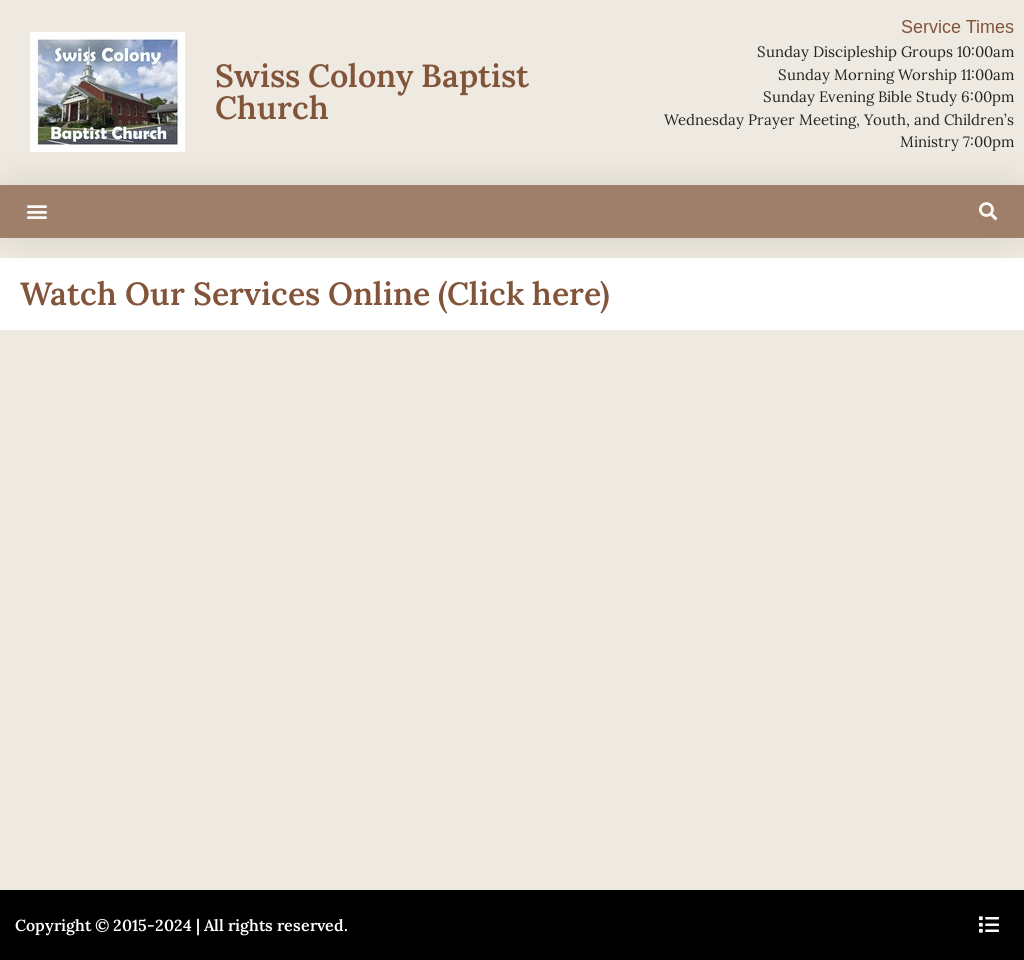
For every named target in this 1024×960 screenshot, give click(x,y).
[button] (36, 211)
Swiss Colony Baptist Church (372, 91)
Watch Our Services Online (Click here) (315, 293)
